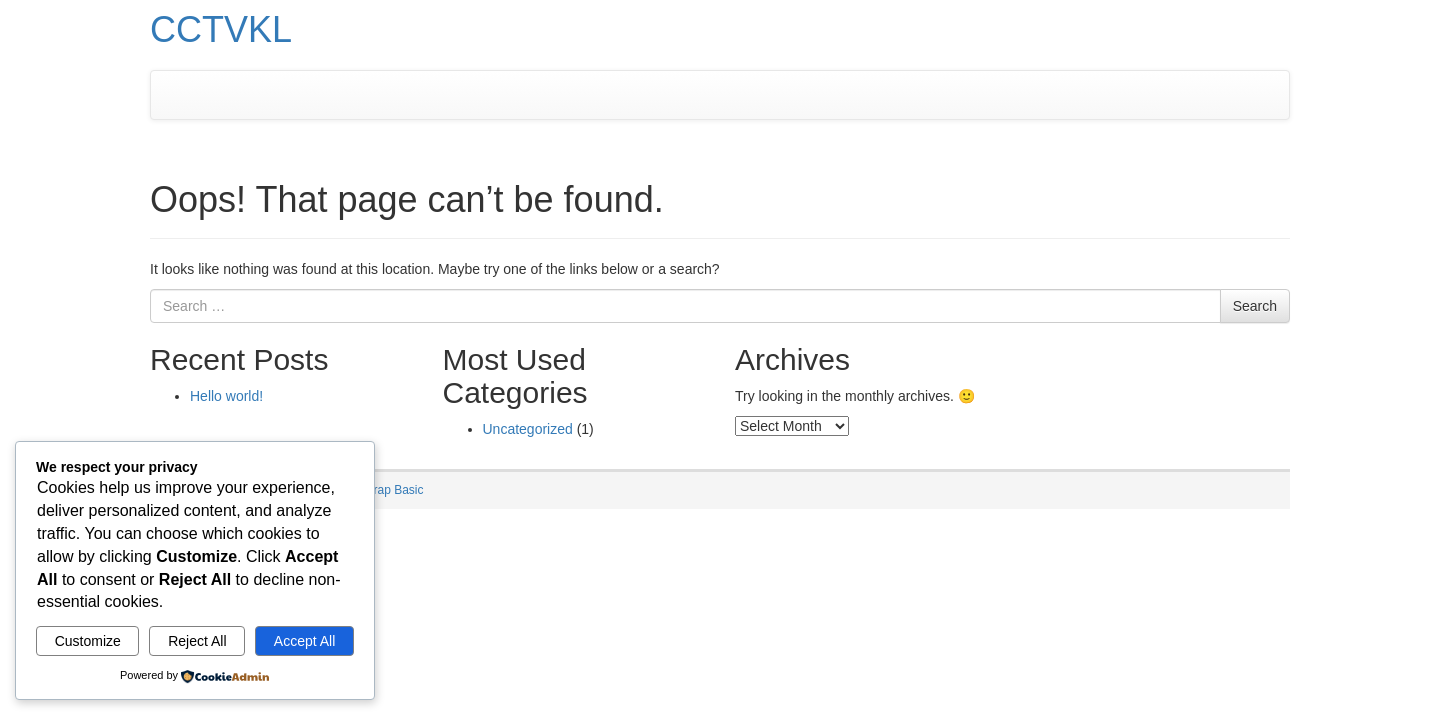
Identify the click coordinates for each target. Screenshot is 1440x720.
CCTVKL (221, 29)
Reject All (197, 641)
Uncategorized (528, 429)
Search (1255, 306)
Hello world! (226, 396)
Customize (88, 641)
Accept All (304, 641)
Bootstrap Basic (381, 490)
